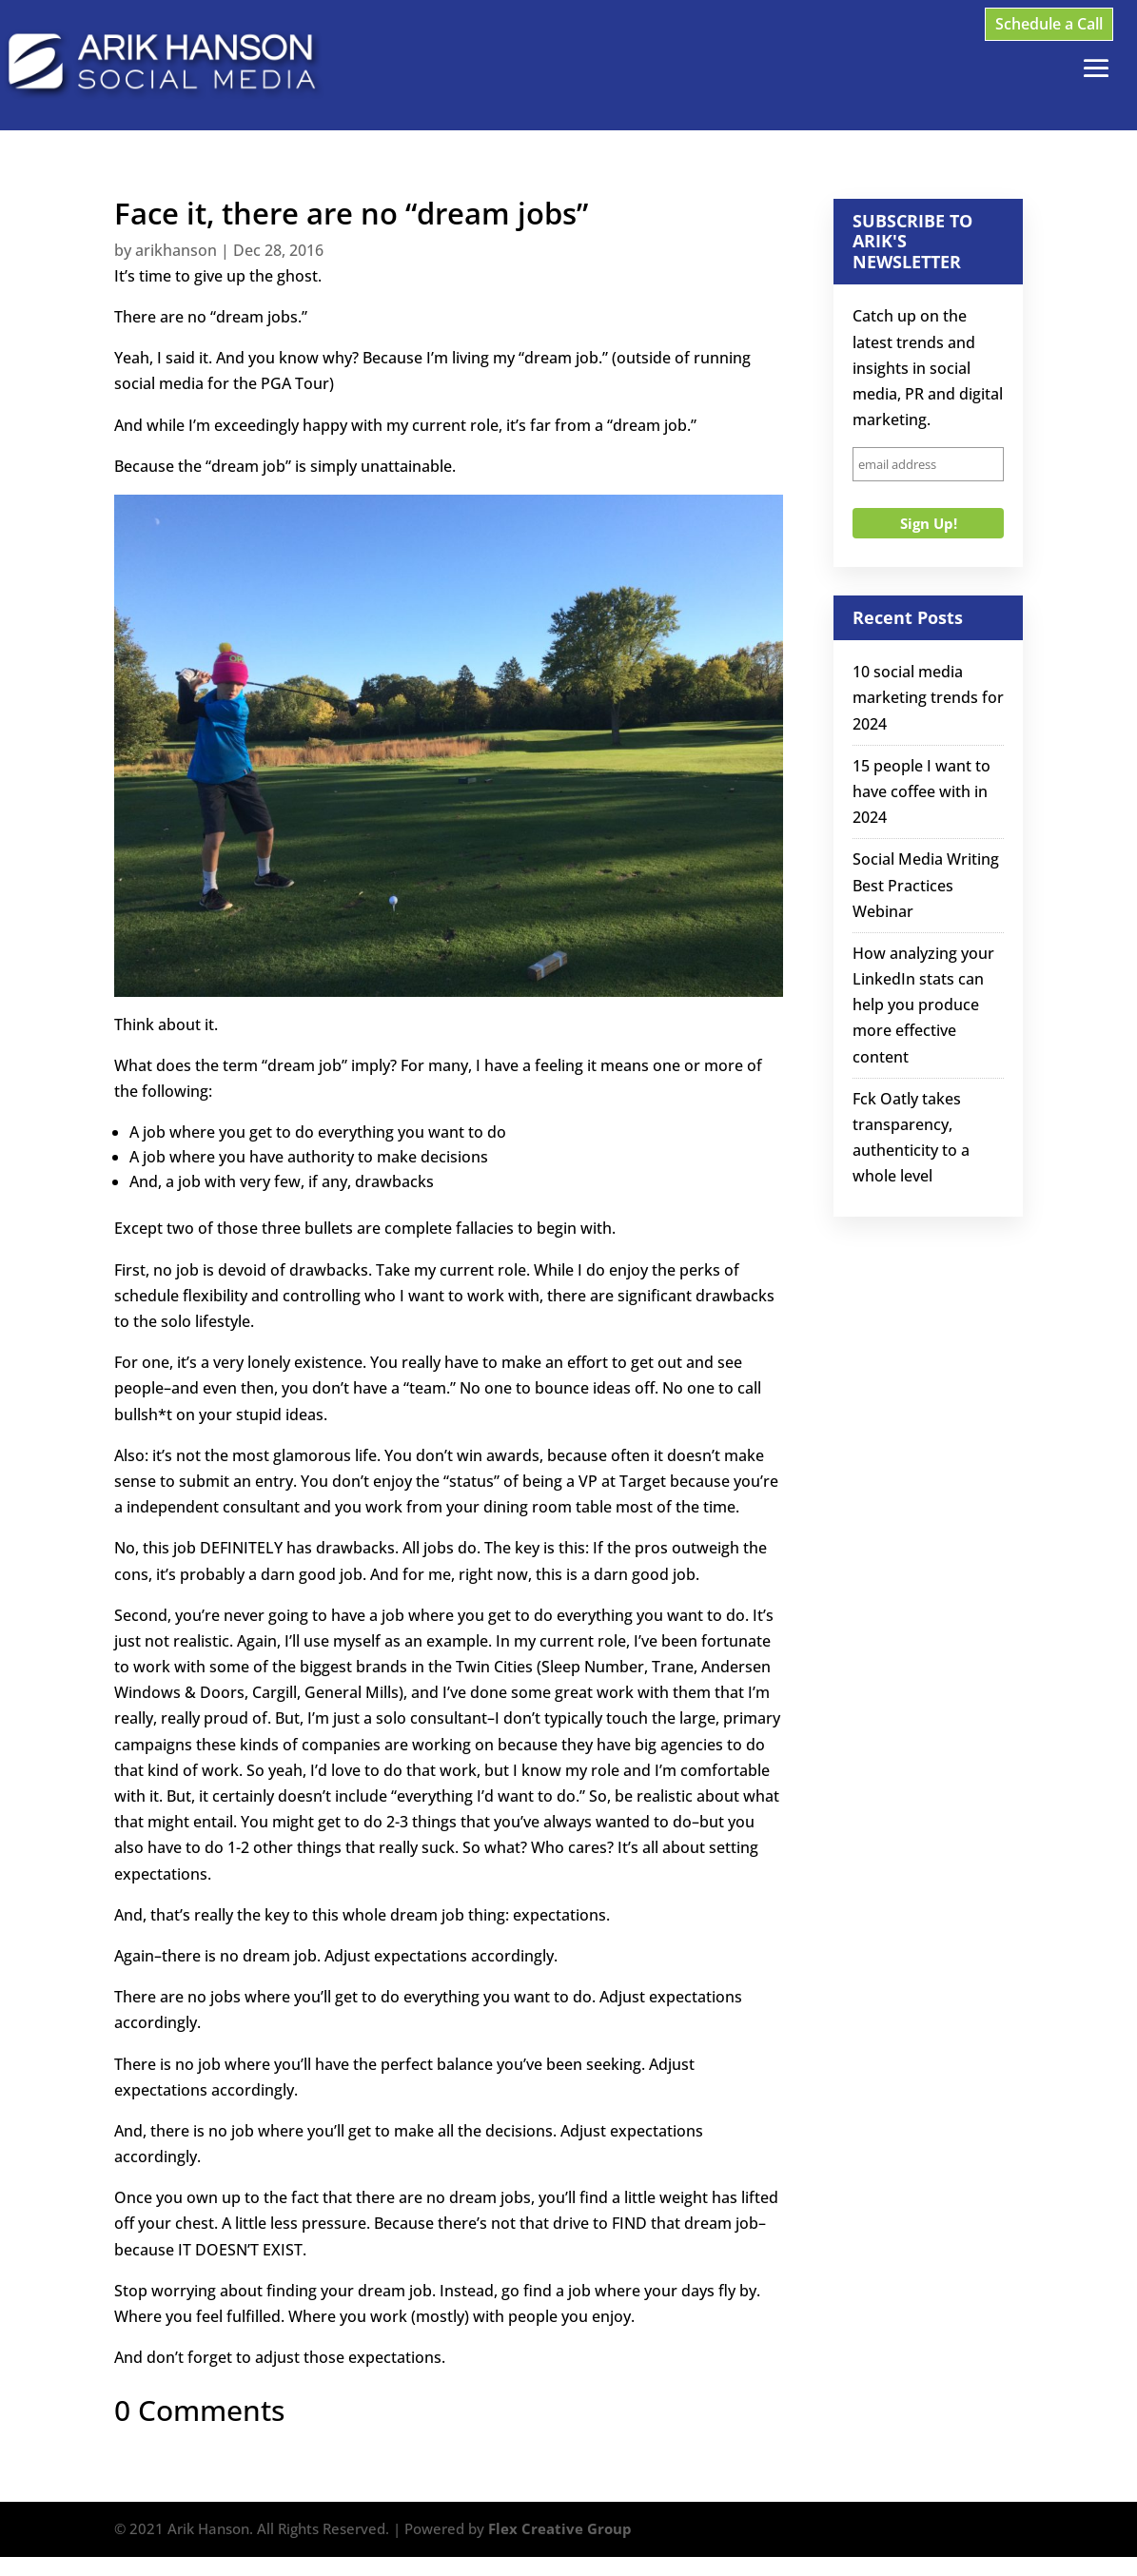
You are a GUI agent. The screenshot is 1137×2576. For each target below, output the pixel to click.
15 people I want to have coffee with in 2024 (921, 791)
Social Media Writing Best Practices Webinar (926, 885)
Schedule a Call (1049, 23)
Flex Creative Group (560, 2528)
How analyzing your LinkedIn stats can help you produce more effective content (923, 1005)
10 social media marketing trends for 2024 (928, 697)
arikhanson (176, 250)
